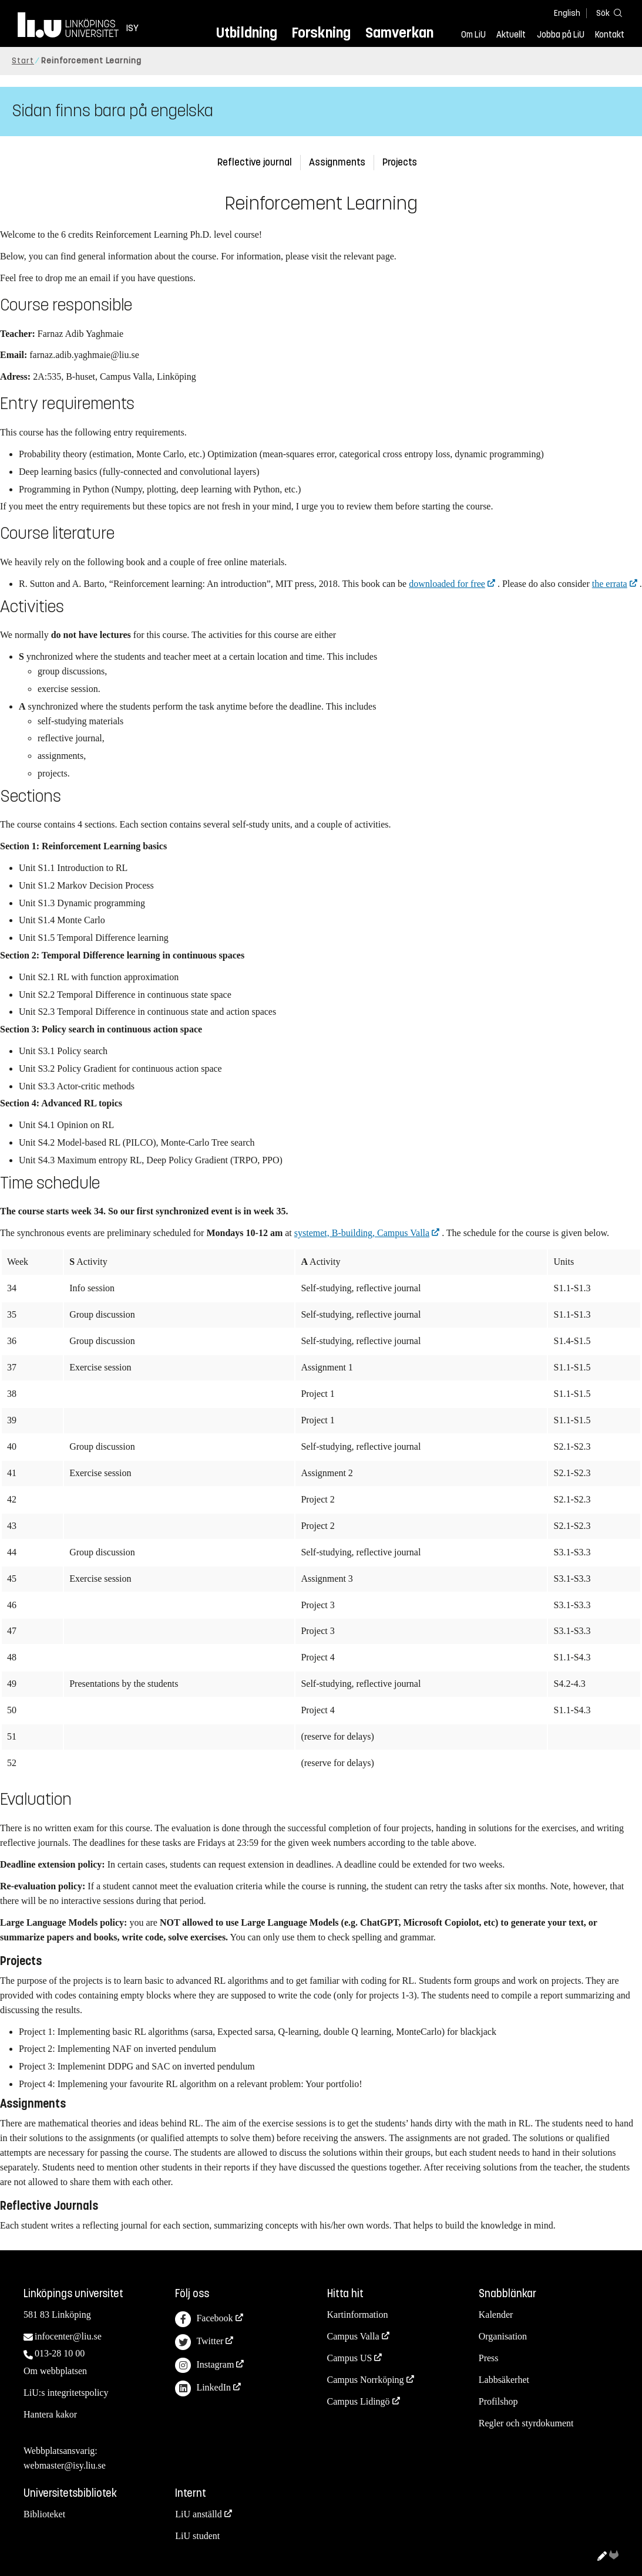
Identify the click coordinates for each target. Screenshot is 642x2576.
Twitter (199, 2342)
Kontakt (609, 34)
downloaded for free (447, 584)
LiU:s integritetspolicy (65, 2393)
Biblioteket (44, 2514)
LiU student (197, 2536)
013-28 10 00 (60, 2353)
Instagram (204, 2366)
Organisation (503, 2336)
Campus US (349, 2358)
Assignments (337, 162)
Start (23, 61)
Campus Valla (353, 2336)
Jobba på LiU (560, 34)
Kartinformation (357, 2315)
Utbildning (246, 32)
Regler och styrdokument (526, 2423)
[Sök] (606, 12)
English (567, 13)
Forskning (321, 32)
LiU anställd (198, 2514)
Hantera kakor (50, 2414)
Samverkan (399, 32)
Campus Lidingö (358, 2401)
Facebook (204, 2319)
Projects (399, 162)
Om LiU (473, 34)
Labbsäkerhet (504, 2380)
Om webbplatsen (55, 2371)
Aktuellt (511, 34)
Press (489, 2358)
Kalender (496, 2315)
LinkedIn (203, 2388)
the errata (609, 584)
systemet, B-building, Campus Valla (361, 1233)
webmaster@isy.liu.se (64, 2465)
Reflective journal (254, 162)
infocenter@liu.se (68, 2336)
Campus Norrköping (365, 2380)
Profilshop (498, 2401)
